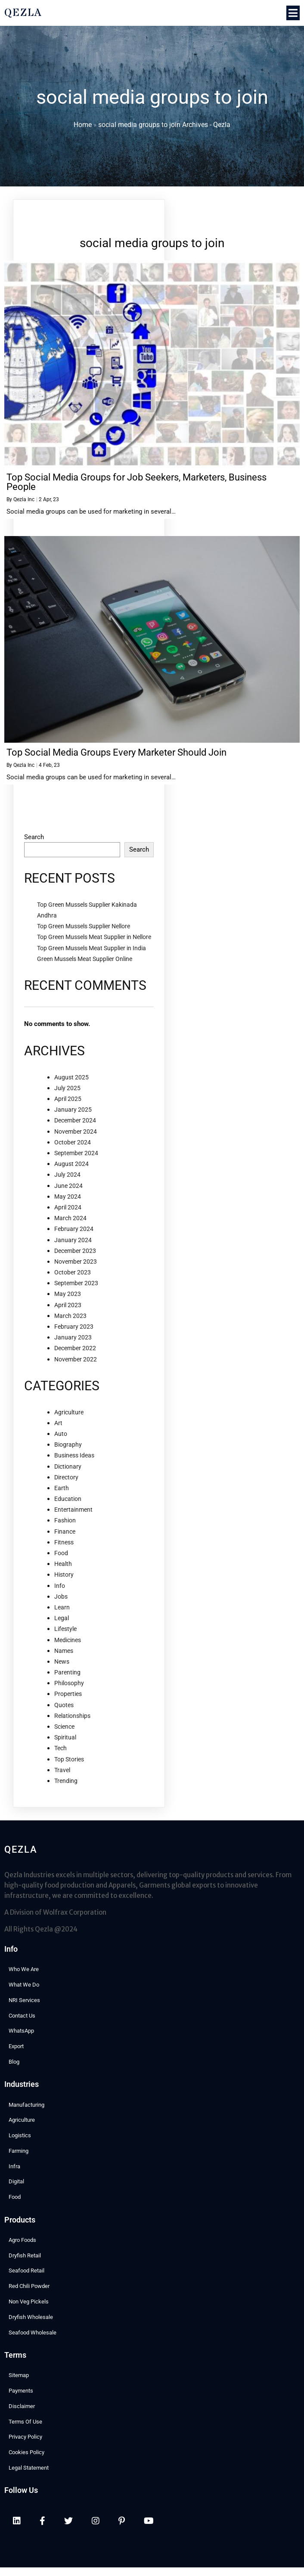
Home (83, 125)
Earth (61, 1488)
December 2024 (75, 1120)
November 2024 (75, 1131)
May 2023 (67, 1293)
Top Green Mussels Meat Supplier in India (91, 948)
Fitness (64, 1542)
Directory (66, 1477)
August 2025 (71, 1077)
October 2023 (72, 1272)
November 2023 (75, 1261)
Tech (60, 1748)
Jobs (61, 1596)
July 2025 (67, 1088)
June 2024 (68, 1185)
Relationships (72, 1715)
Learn (62, 1607)
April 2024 (67, 1207)
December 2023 (75, 1250)
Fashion (65, 1520)
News (61, 1661)
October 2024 (72, 1142)
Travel (62, 1770)
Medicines (67, 1640)
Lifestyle (65, 1628)
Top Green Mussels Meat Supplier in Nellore (94, 936)
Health (63, 1563)
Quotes (64, 1705)
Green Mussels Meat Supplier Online (84, 958)
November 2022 (75, 1359)
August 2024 (71, 1163)
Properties (68, 1693)
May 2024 (67, 1196)
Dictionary (67, 1466)
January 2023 (73, 1337)
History (64, 1574)
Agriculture (69, 1412)
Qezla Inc (23, 499)
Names (63, 1650)
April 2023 (67, 1305)
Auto (60, 1433)
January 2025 (73, 1109)
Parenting (67, 1672)
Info (59, 1585)
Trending (66, 1780)
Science (64, 1726)
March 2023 (70, 1315)
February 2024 (73, 1228)
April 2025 (67, 1098)
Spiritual (65, 1737)
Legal (61, 1618)
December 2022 (75, 1348)
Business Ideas (74, 1455)
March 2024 (70, 1218)
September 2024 (76, 1153)
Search (34, 837)
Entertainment (73, 1509)
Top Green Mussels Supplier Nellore (83, 926)
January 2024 (73, 1240)
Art (58, 1423)
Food (61, 1553)
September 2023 (76, 1283)
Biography (68, 1444)
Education (67, 1498)
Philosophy (69, 1683)
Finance (64, 1531)
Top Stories (69, 1759)
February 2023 (73, 1326)
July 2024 (67, 1174)
